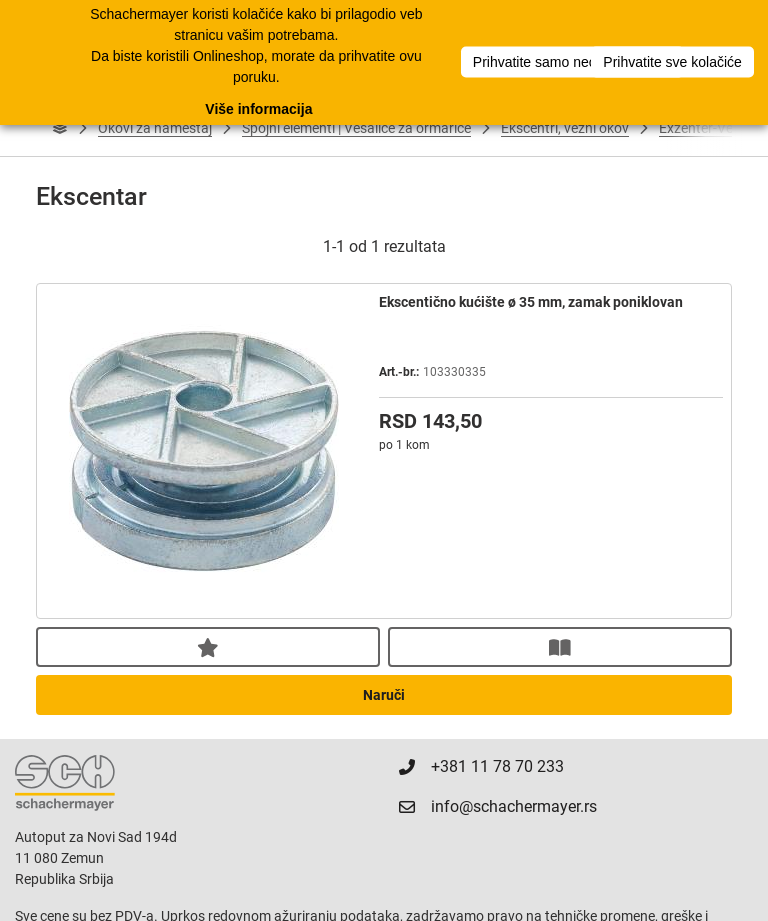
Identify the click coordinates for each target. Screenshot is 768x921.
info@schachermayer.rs (504, 806)
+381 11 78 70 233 (487, 766)
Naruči (384, 695)
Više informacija (258, 105)
